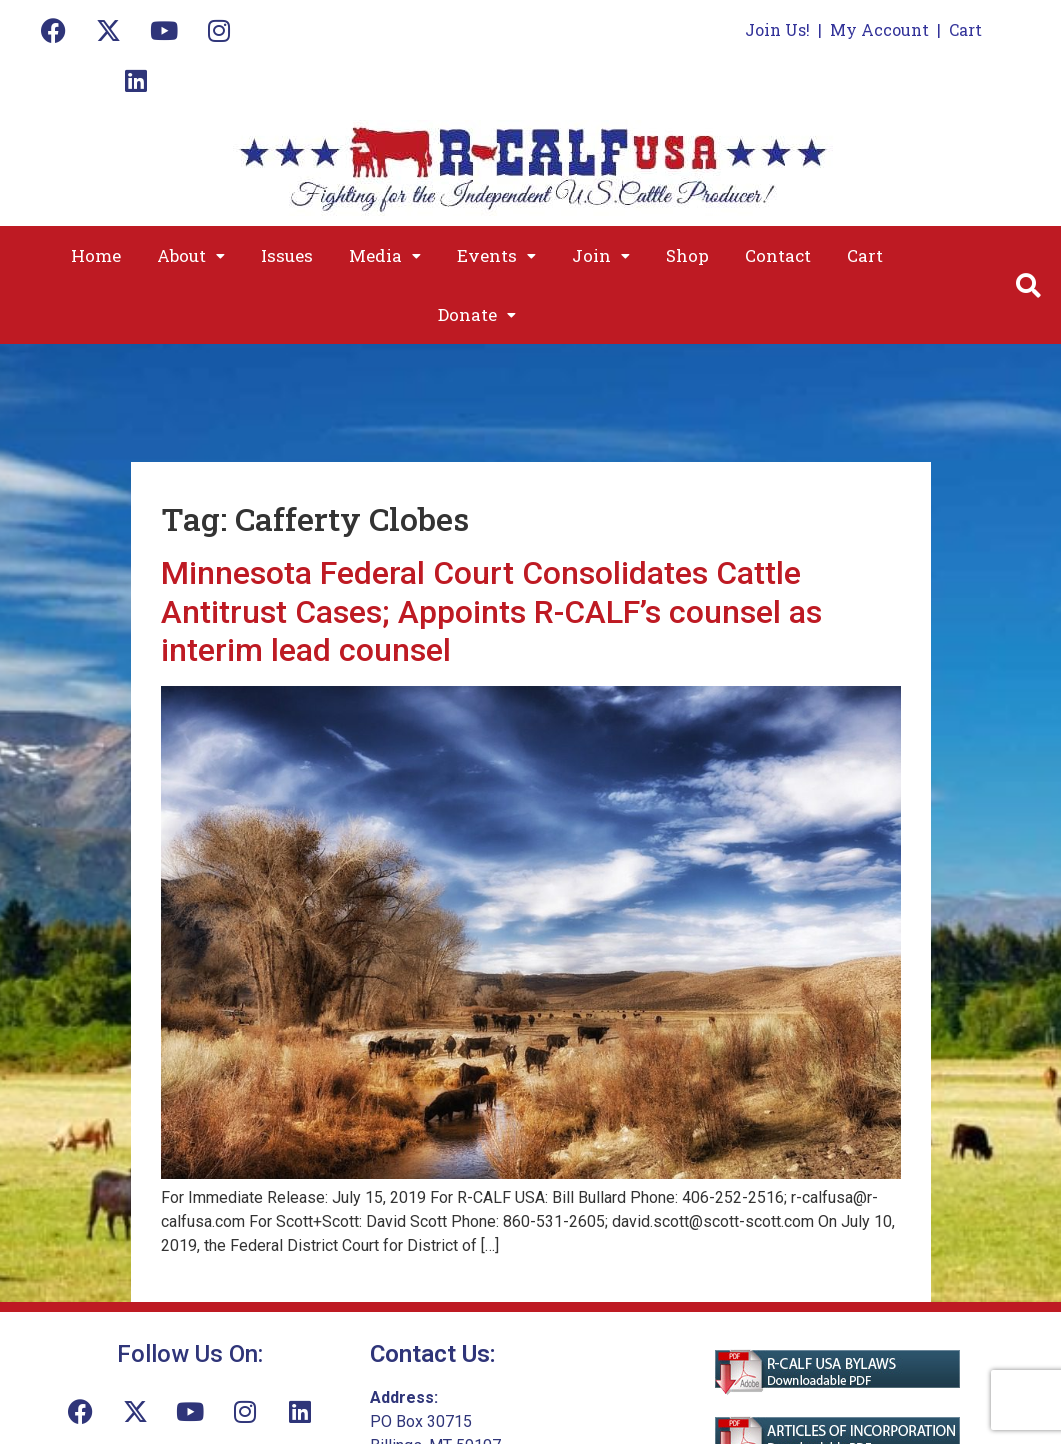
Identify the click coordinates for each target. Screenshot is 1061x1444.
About (191, 255)
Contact (778, 255)
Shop (687, 255)
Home (96, 255)
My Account (879, 29)
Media (385, 255)
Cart (965, 29)
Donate (477, 314)
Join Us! (777, 29)
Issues (287, 255)
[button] (191, 255)
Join (601, 255)
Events (496, 255)
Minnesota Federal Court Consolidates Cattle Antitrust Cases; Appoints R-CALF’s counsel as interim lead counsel (491, 611)
